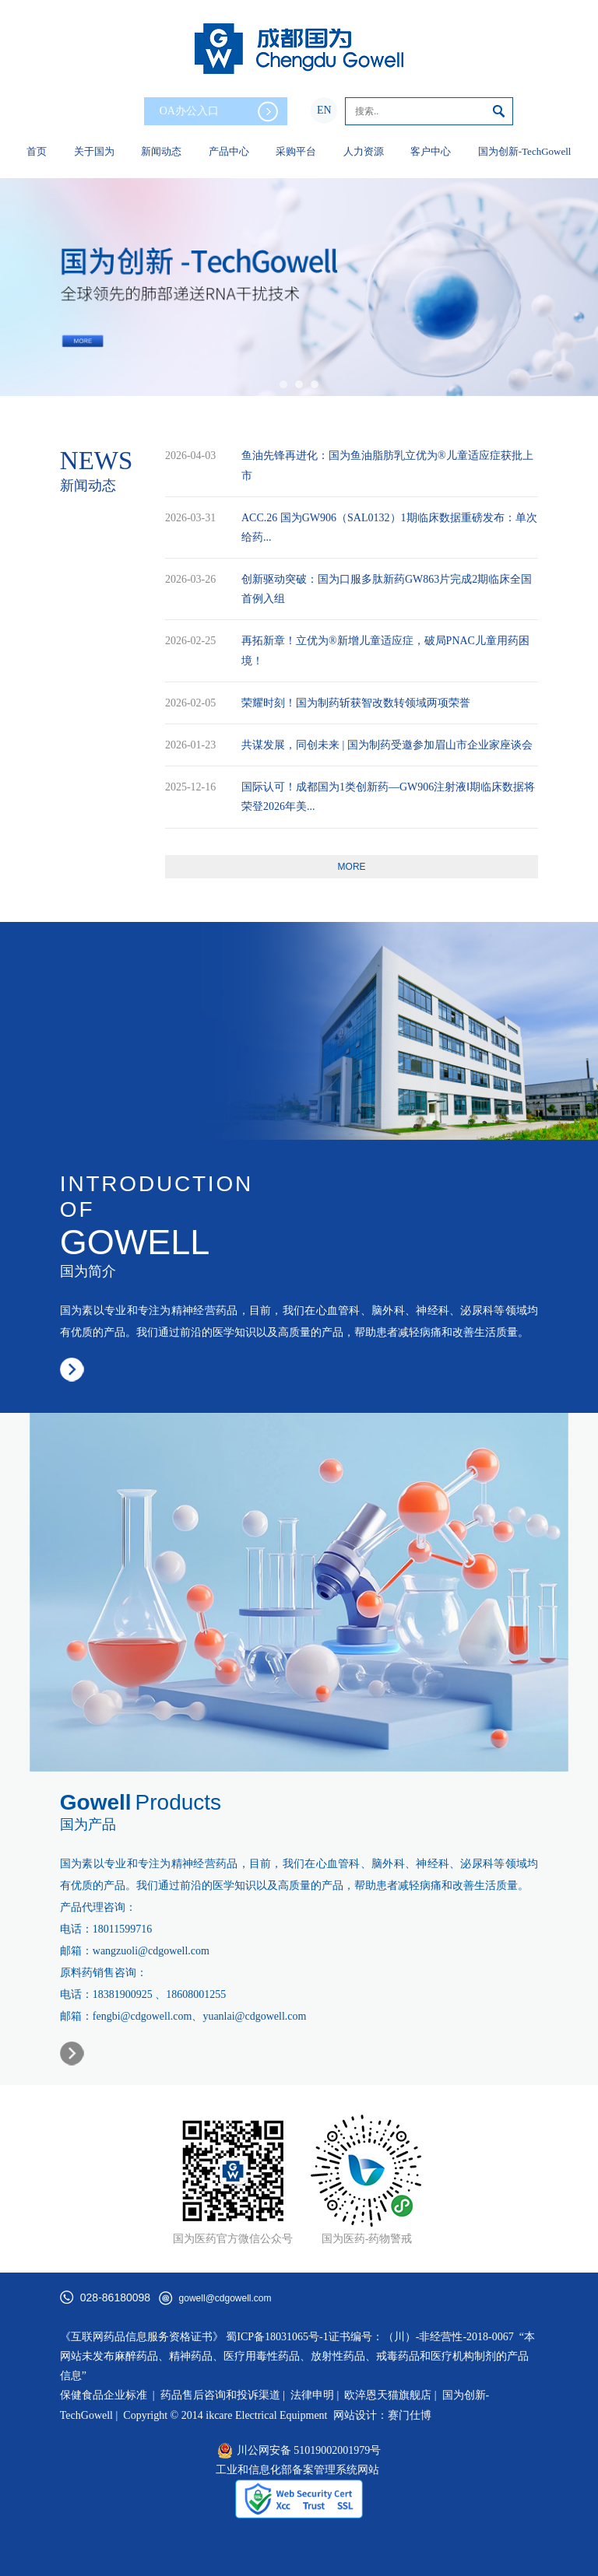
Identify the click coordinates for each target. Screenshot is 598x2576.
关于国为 (94, 151)
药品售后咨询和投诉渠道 (221, 2395)
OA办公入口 (219, 111)
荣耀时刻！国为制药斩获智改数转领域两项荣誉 (355, 703)
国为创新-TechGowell (525, 151)
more (352, 866)
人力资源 (363, 151)
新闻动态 (161, 151)
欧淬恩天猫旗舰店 (387, 2395)
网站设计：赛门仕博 (382, 2415)
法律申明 (312, 2395)
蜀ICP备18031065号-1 (277, 2337)
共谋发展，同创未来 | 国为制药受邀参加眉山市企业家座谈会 (387, 745)
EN (324, 110)
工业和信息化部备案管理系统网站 (297, 2470)
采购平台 (296, 151)
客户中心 (430, 151)
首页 (36, 151)
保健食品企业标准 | (107, 2395)
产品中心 (229, 151)
